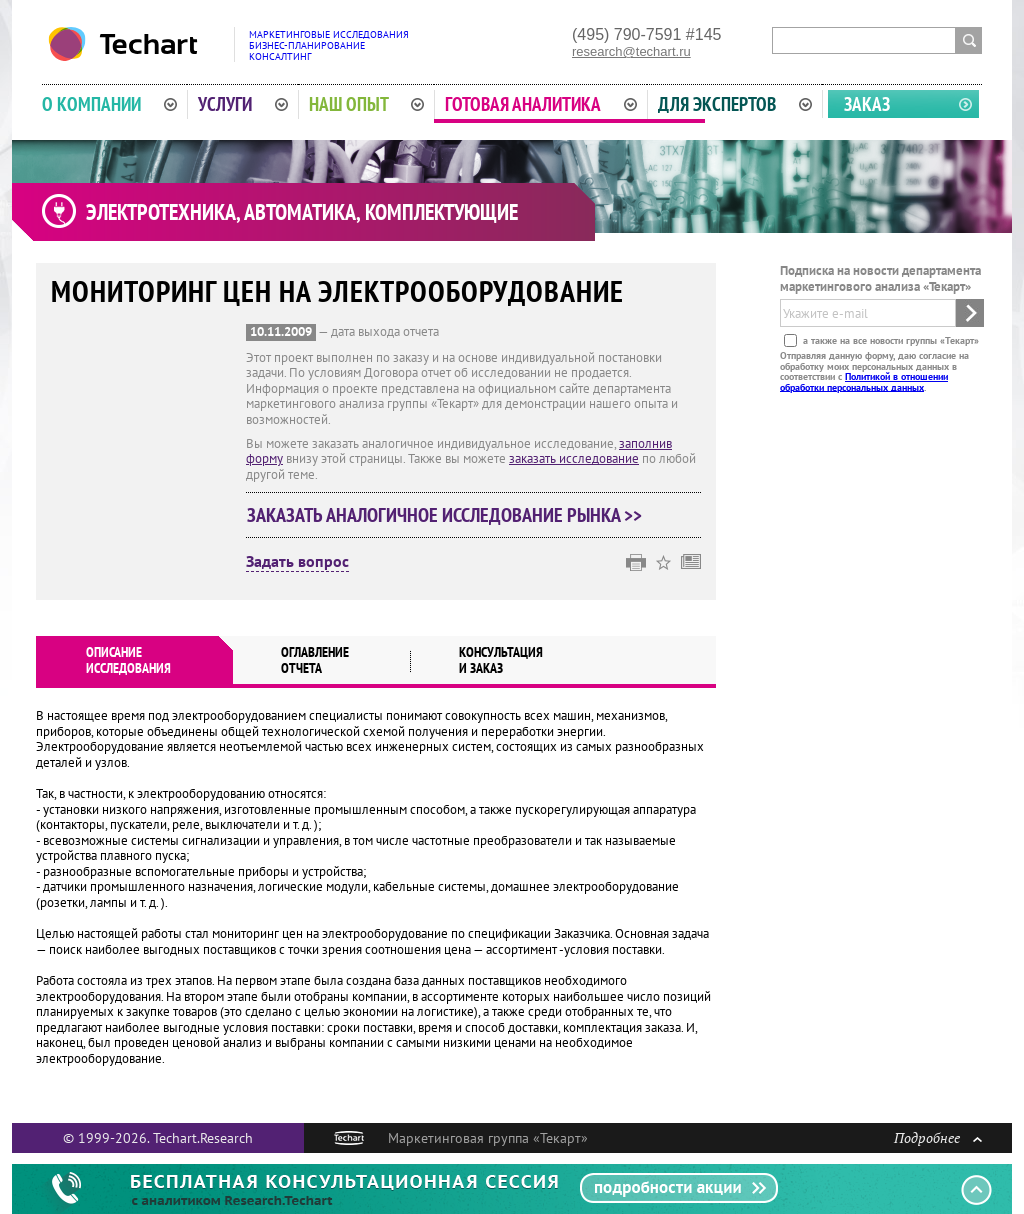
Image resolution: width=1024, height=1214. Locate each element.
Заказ (867, 104)
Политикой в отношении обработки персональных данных (864, 381)
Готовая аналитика (541, 104)
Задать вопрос (297, 562)
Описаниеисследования (128, 660)
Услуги (243, 104)
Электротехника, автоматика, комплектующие (302, 212)
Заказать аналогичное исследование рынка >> (444, 515)
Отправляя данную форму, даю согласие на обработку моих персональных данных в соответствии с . (874, 371)
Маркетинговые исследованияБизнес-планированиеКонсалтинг (329, 45)
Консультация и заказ (501, 660)
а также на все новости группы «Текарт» (889, 340)
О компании (109, 104)
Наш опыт (367, 104)
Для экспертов (735, 104)
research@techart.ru (631, 51)
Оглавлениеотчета (315, 660)
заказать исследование (574, 458)
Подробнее (938, 1137)
